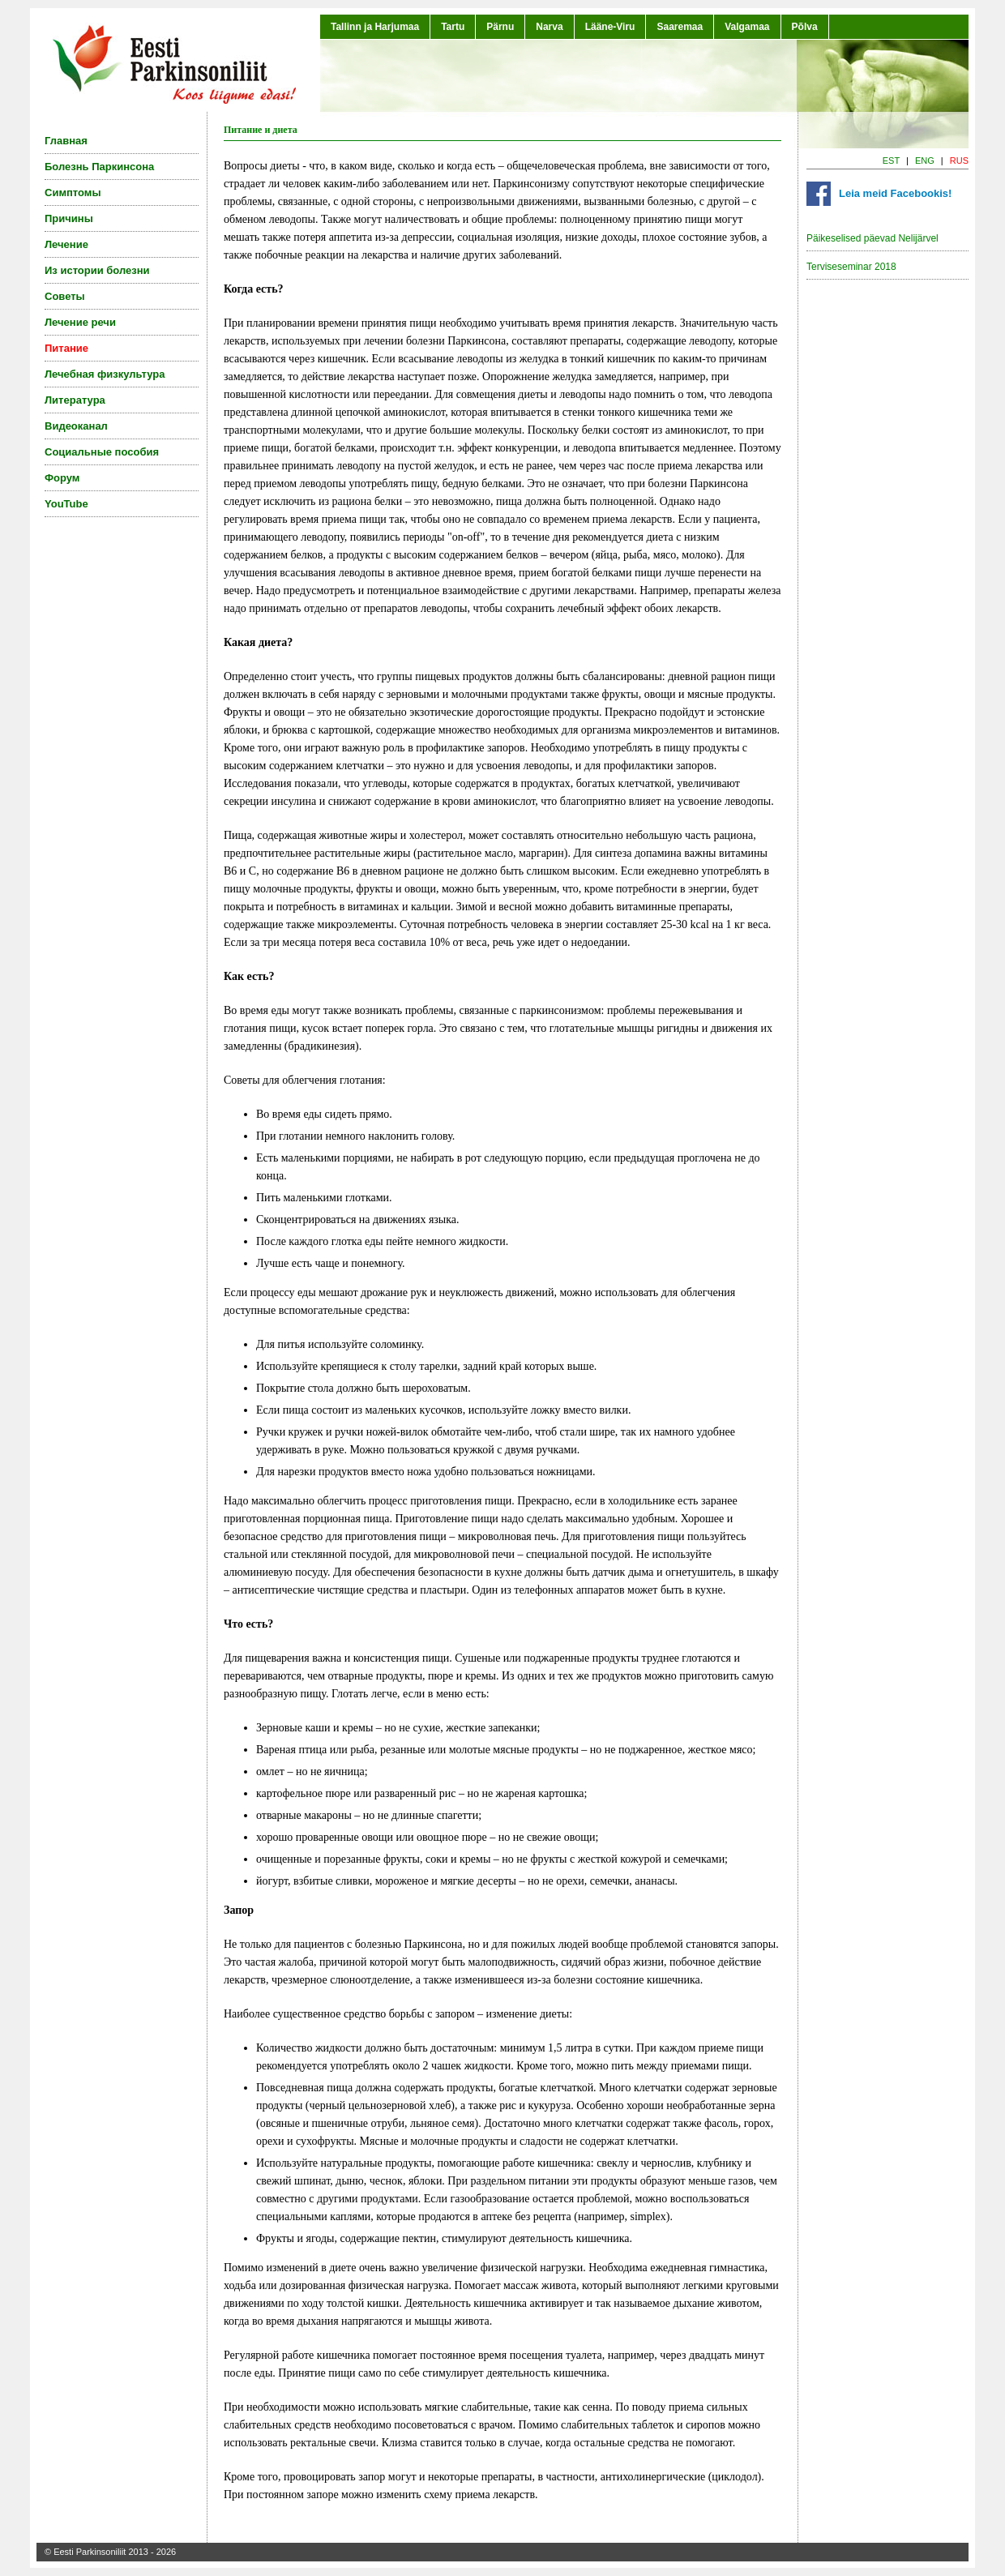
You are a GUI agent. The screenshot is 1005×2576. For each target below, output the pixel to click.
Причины (69, 218)
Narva (549, 26)
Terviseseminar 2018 (851, 266)
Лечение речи (80, 322)
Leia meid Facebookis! (895, 193)
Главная (66, 141)
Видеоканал (76, 426)
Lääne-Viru (610, 26)
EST (891, 160)
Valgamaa (747, 26)
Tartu (452, 26)
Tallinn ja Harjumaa (375, 26)
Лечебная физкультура (105, 374)
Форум (62, 478)
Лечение (66, 244)
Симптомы (73, 192)
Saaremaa (679, 26)
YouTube (66, 504)
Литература (75, 400)
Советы (65, 296)
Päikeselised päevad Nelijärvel (872, 238)
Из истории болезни (97, 270)
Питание (66, 348)
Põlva (805, 26)
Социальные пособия (102, 452)
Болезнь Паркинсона (99, 166)
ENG (924, 160)
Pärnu (500, 26)
